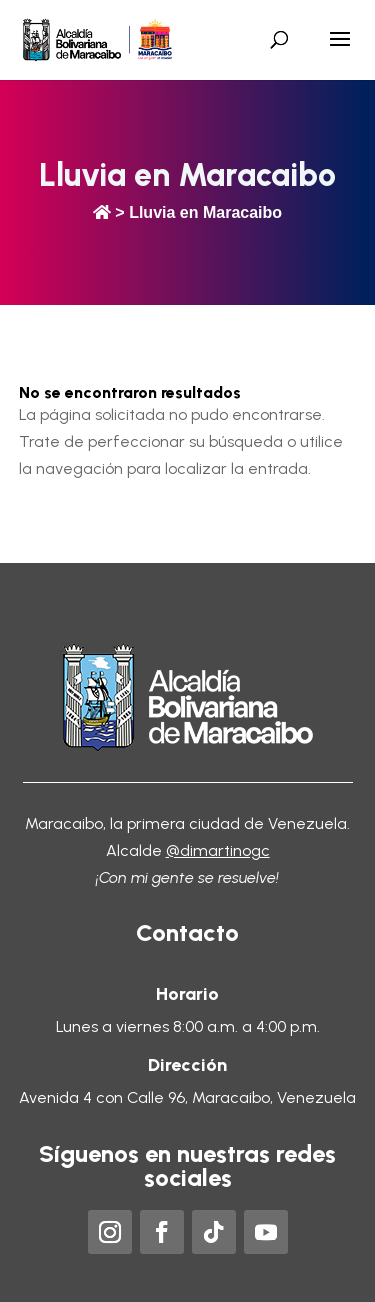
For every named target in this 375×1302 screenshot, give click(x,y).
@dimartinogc (218, 850)
